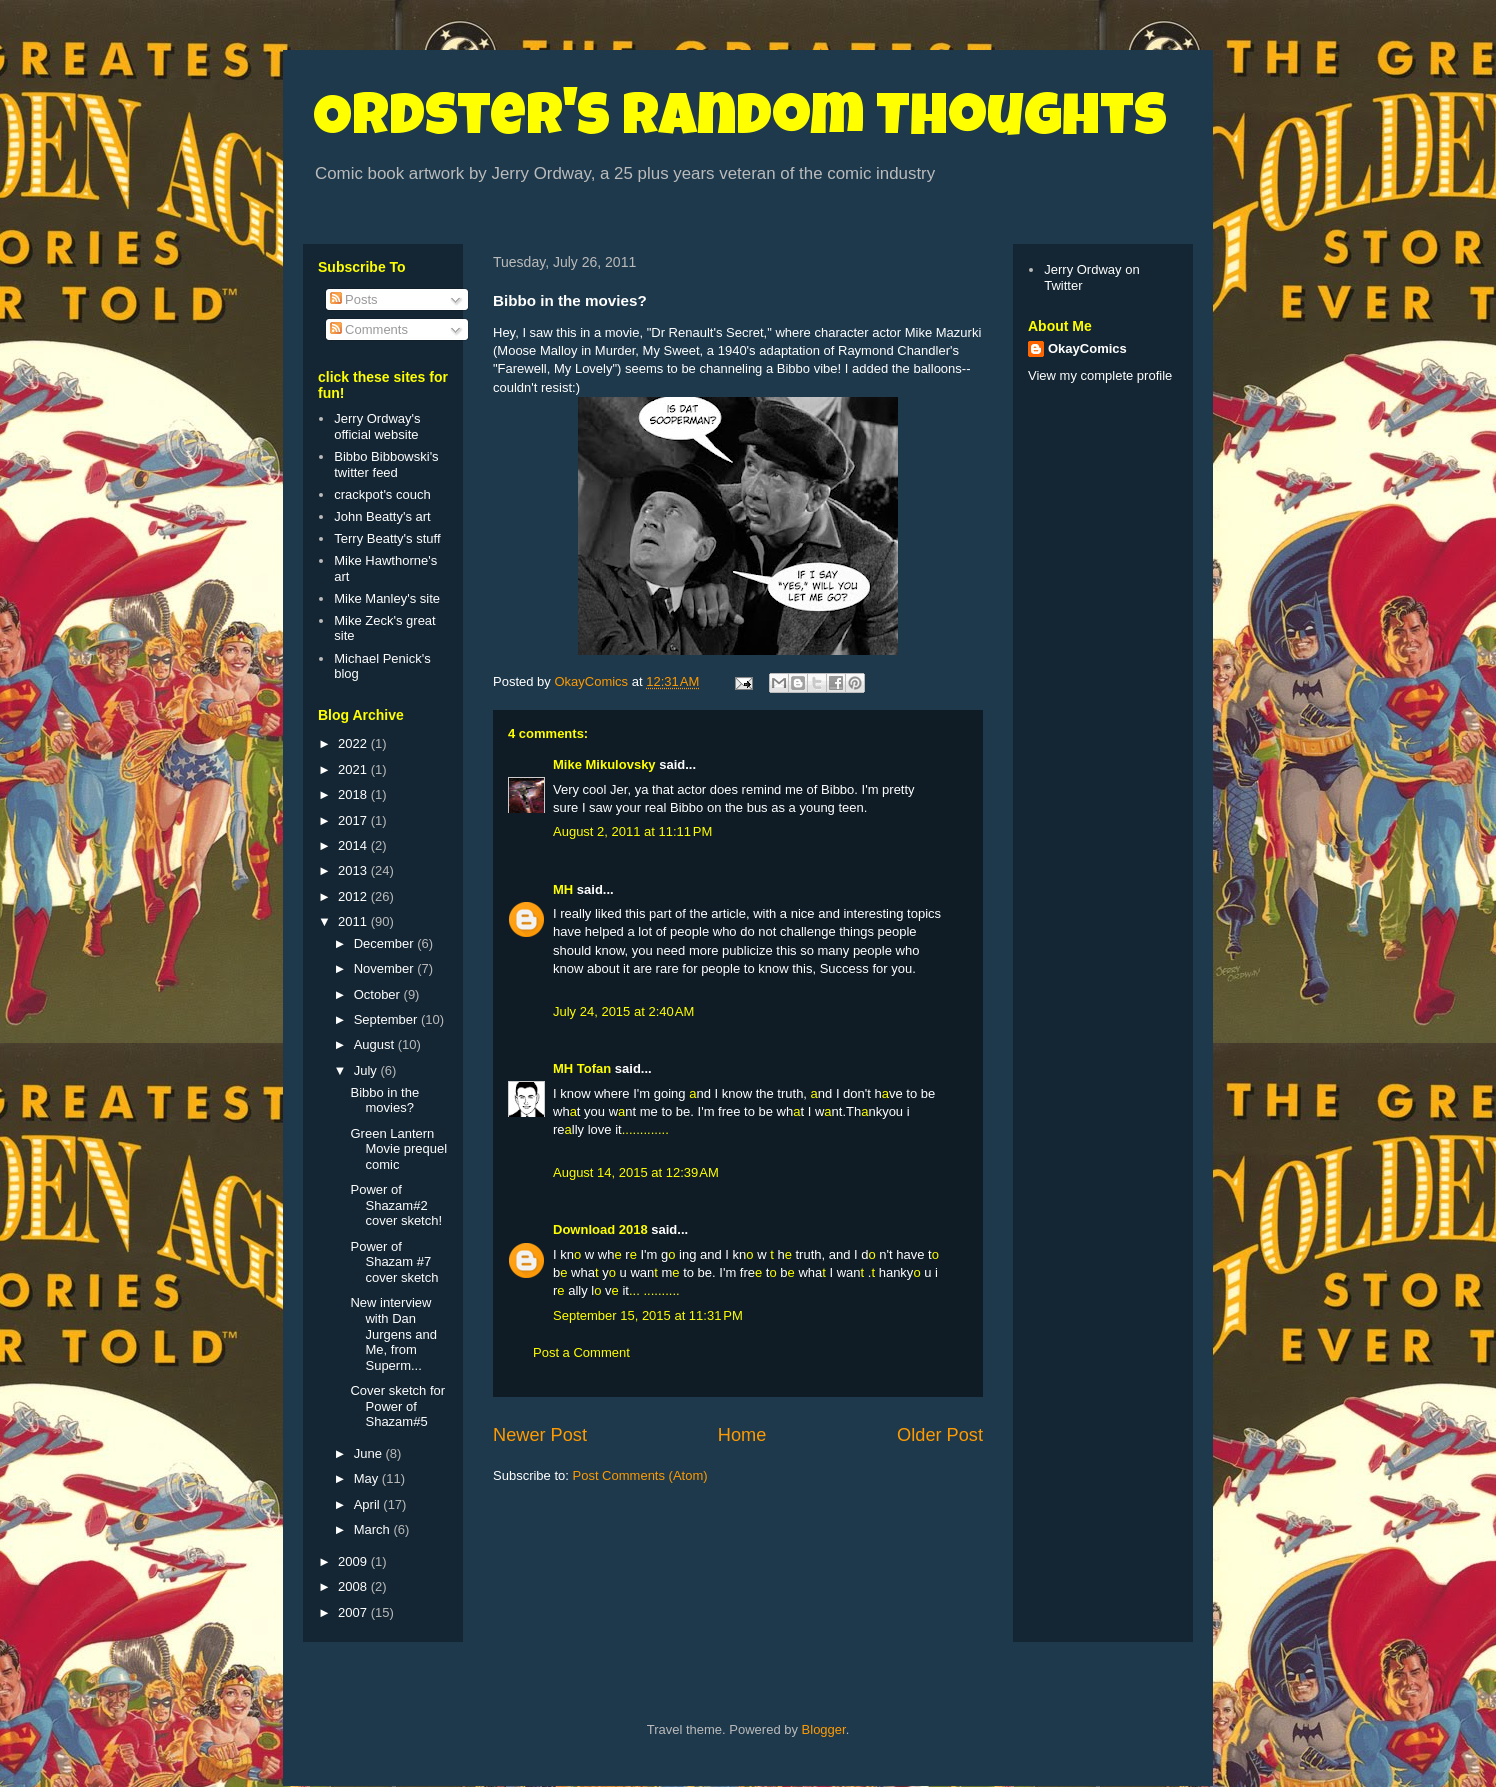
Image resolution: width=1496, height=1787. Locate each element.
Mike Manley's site (387, 598)
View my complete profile (1100, 375)
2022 (354, 743)
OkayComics (1087, 348)
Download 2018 (600, 1229)
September (387, 1019)
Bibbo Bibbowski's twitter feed (386, 464)
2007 (354, 1612)
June (370, 1453)
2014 (354, 845)
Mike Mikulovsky (604, 764)
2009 (354, 1561)
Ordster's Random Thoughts (740, 122)
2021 (354, 769)
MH (563, 889)
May (368, 1478)
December (386, 943)
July (367, 1070)
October (379, 994)
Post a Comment (581, 1352)
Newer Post (540, 1435)
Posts (354, 299)
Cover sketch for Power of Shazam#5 (397, 1406)
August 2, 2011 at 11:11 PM (632, 831)
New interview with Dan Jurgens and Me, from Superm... (393, 1333)
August (376, 1044)
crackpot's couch (382, 494)
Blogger (824, 1729)
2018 (354, 794)
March (374, 1529)
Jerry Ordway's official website (377, 426)
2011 (354, 921)
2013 (354, 870)
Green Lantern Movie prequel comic (398, 1149)
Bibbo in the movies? (384, 1100)
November (386, 968)
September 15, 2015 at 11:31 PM (648, 1315)
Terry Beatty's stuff (387, 538)
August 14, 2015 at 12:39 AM (636, 1172)
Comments (369, 329)
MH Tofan (582, 1068)
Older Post (940, 1435)
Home (742, 1435)
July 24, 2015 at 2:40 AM (623, 1011)
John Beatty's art (382, 516)
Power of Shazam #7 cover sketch (394, 1262)
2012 (354, 896)
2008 (354, 1586)
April (369, 1504)
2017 (354, 820)
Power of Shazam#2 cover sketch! (396, 1205)
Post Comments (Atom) (640, 1475)
